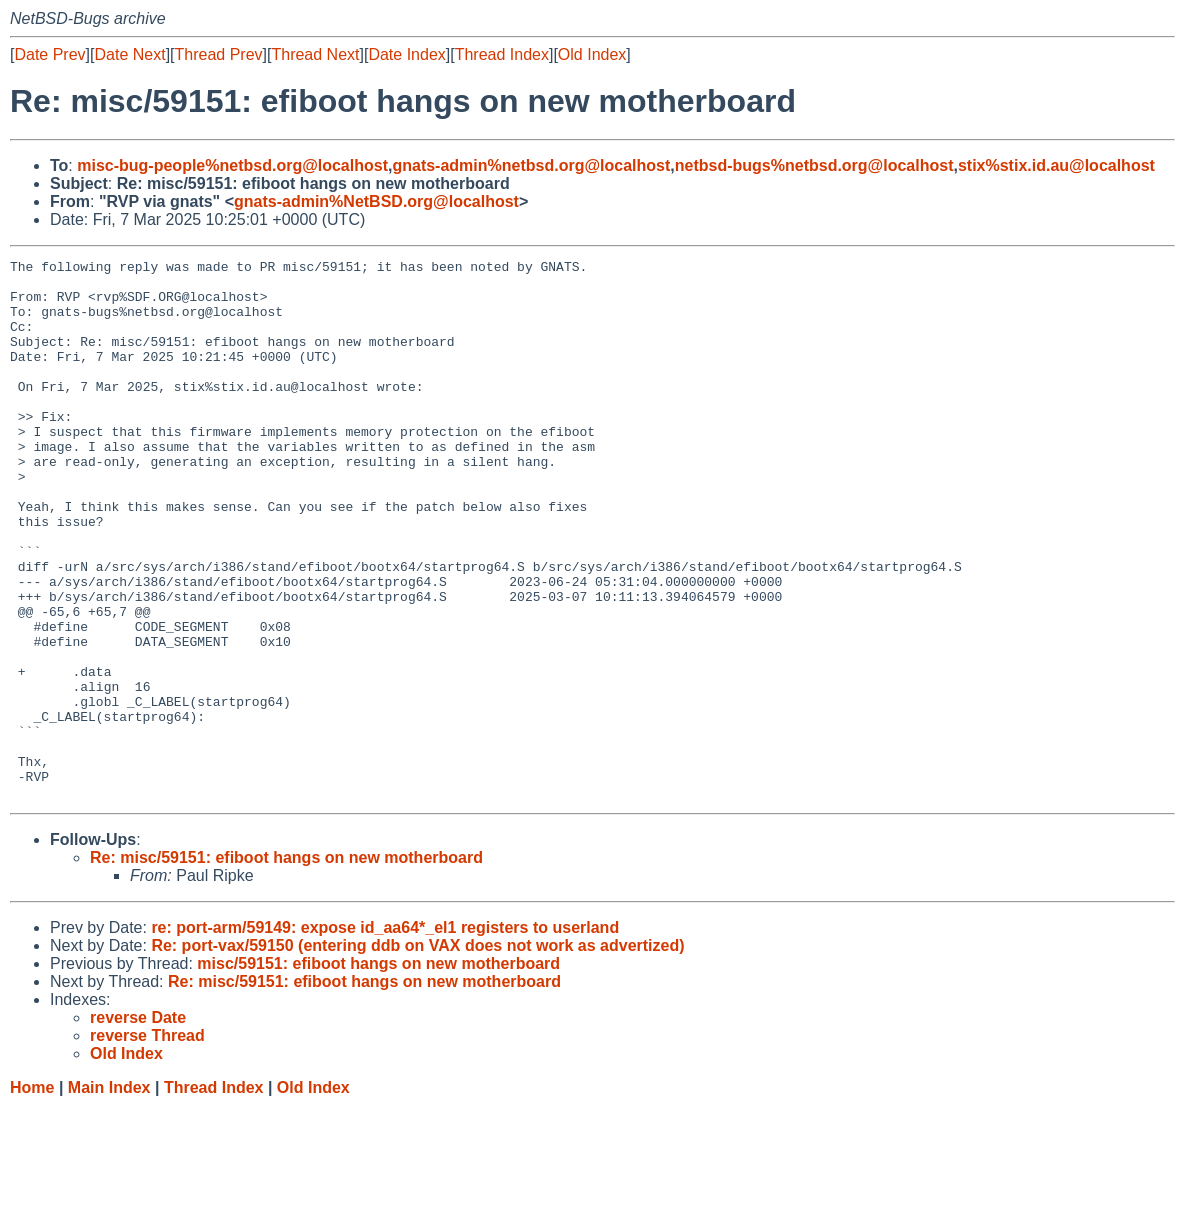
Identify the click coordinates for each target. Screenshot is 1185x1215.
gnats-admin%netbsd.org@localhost (531, 165)
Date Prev (49, 54)
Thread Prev (219, 54)
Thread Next (315, 54)
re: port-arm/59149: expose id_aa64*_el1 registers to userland (385, 1035)
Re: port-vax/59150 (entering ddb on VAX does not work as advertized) (417, 1053)
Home (32, 1195)
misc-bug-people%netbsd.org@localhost (232, 165)
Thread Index (502, 54)
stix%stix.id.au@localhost (1056, 165)
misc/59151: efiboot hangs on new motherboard (378, 1071)
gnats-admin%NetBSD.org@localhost (376, 201)
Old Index (592, 54)
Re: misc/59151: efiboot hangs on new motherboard (286, 965)
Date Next (129, 54)
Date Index (406, 54)
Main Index (109, 1195)
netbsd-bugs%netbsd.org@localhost (814, 165)
